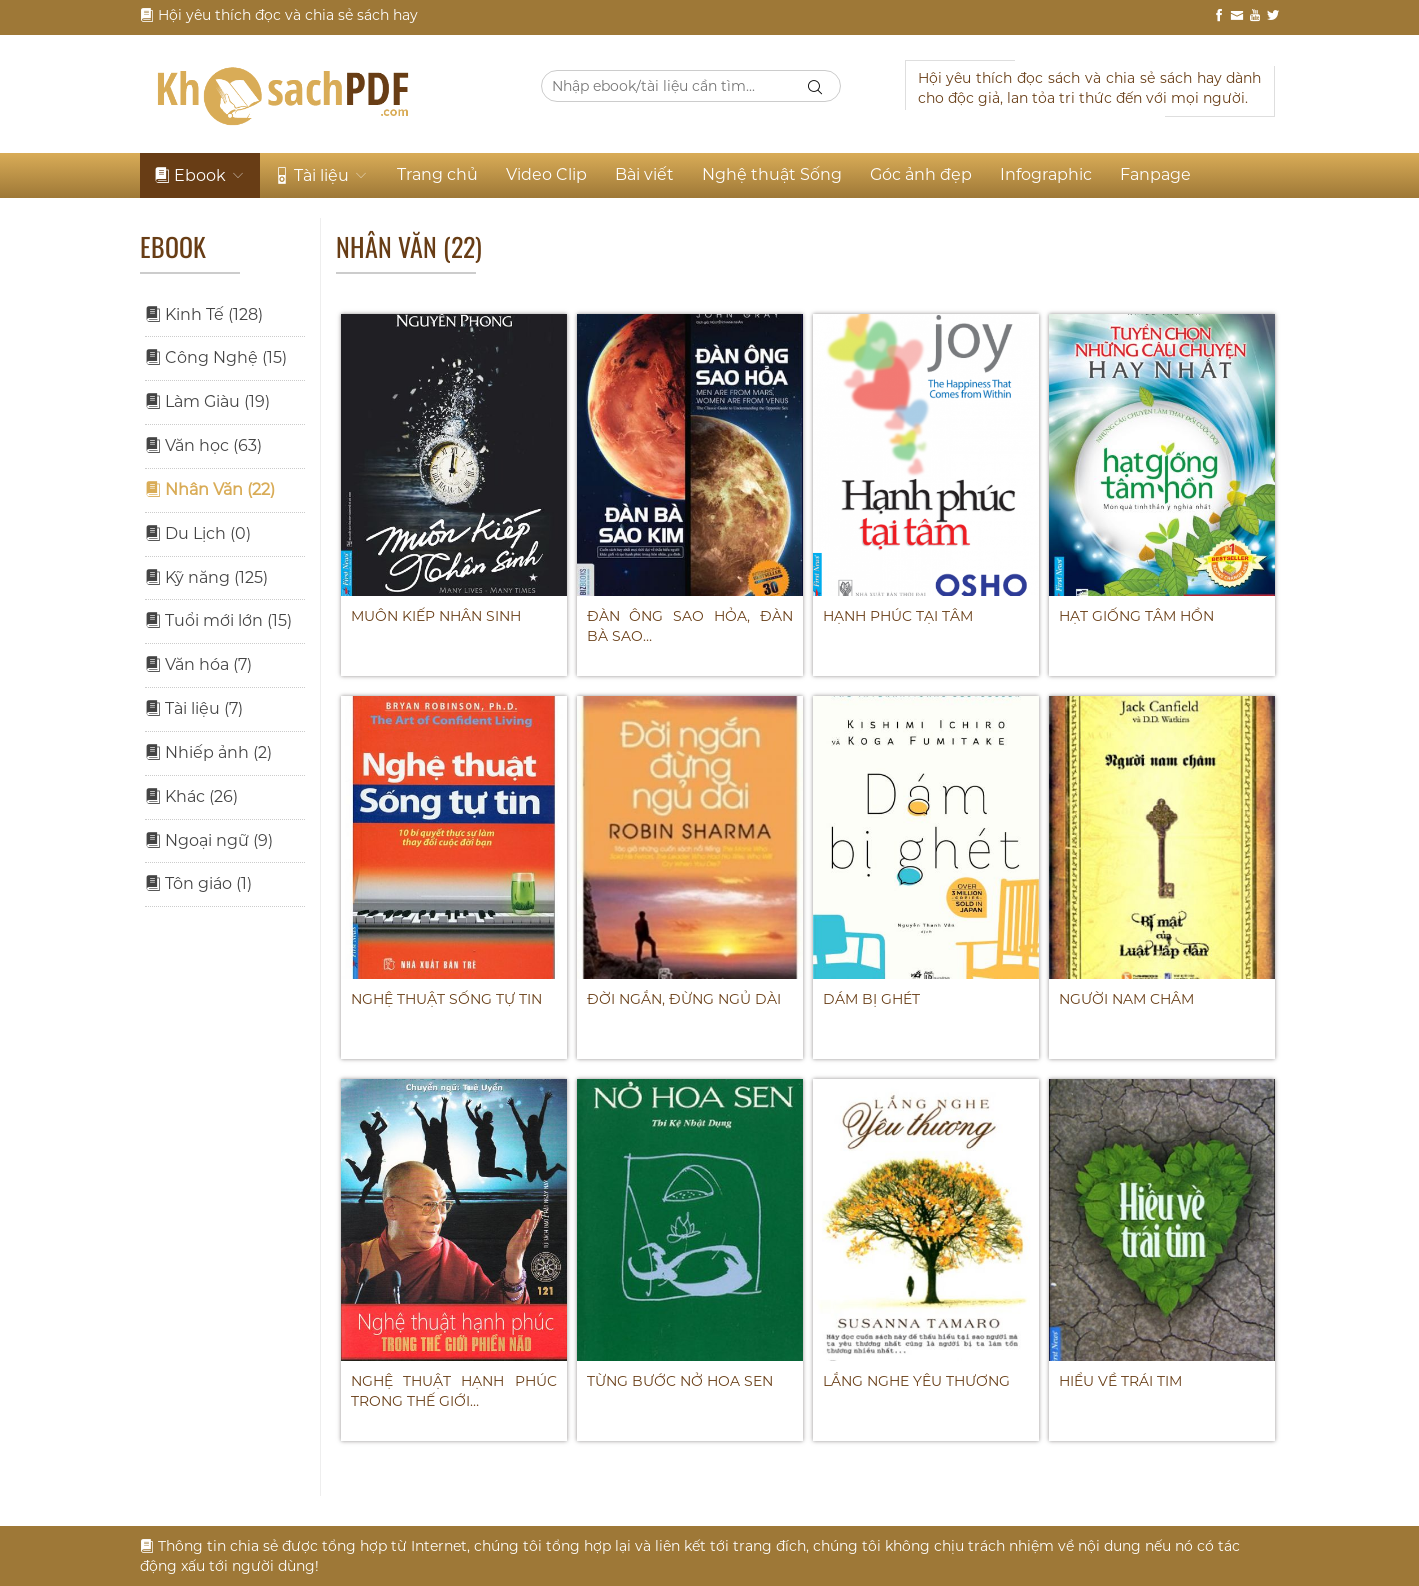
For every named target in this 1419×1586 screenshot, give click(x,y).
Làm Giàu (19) (207, 401)
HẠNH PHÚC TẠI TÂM (898, 616)
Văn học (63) (203, 445)
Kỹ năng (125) (206, 577)
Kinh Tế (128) (204, 314)
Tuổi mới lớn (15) (218, 620)
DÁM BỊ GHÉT (871, 999)
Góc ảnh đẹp (921, 174)
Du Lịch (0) (198, 533)
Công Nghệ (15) (216, 357)
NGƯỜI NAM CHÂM (1126, 999)
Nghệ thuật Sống (772, 174)
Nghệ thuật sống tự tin (446, 999)
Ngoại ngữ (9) (209, 840)
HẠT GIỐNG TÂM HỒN (1136, 616)
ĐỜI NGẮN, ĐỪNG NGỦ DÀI (684, 999)
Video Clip (546, 174)
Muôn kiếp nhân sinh (436, 616)
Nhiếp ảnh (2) (208, 752)
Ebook (200, 175)
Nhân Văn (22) (210, 489)
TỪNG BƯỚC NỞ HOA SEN (680, 1381)
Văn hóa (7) (198, 664)
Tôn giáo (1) (198, 883)
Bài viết (644, 174)
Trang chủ (437, 174)
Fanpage (1155, 174)
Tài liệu (321, 175)
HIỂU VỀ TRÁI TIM (1120, 1381)
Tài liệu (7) (194, 708)
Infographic (1046, 174)
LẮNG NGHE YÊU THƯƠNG (916, 1381)
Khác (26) (191, 796)
